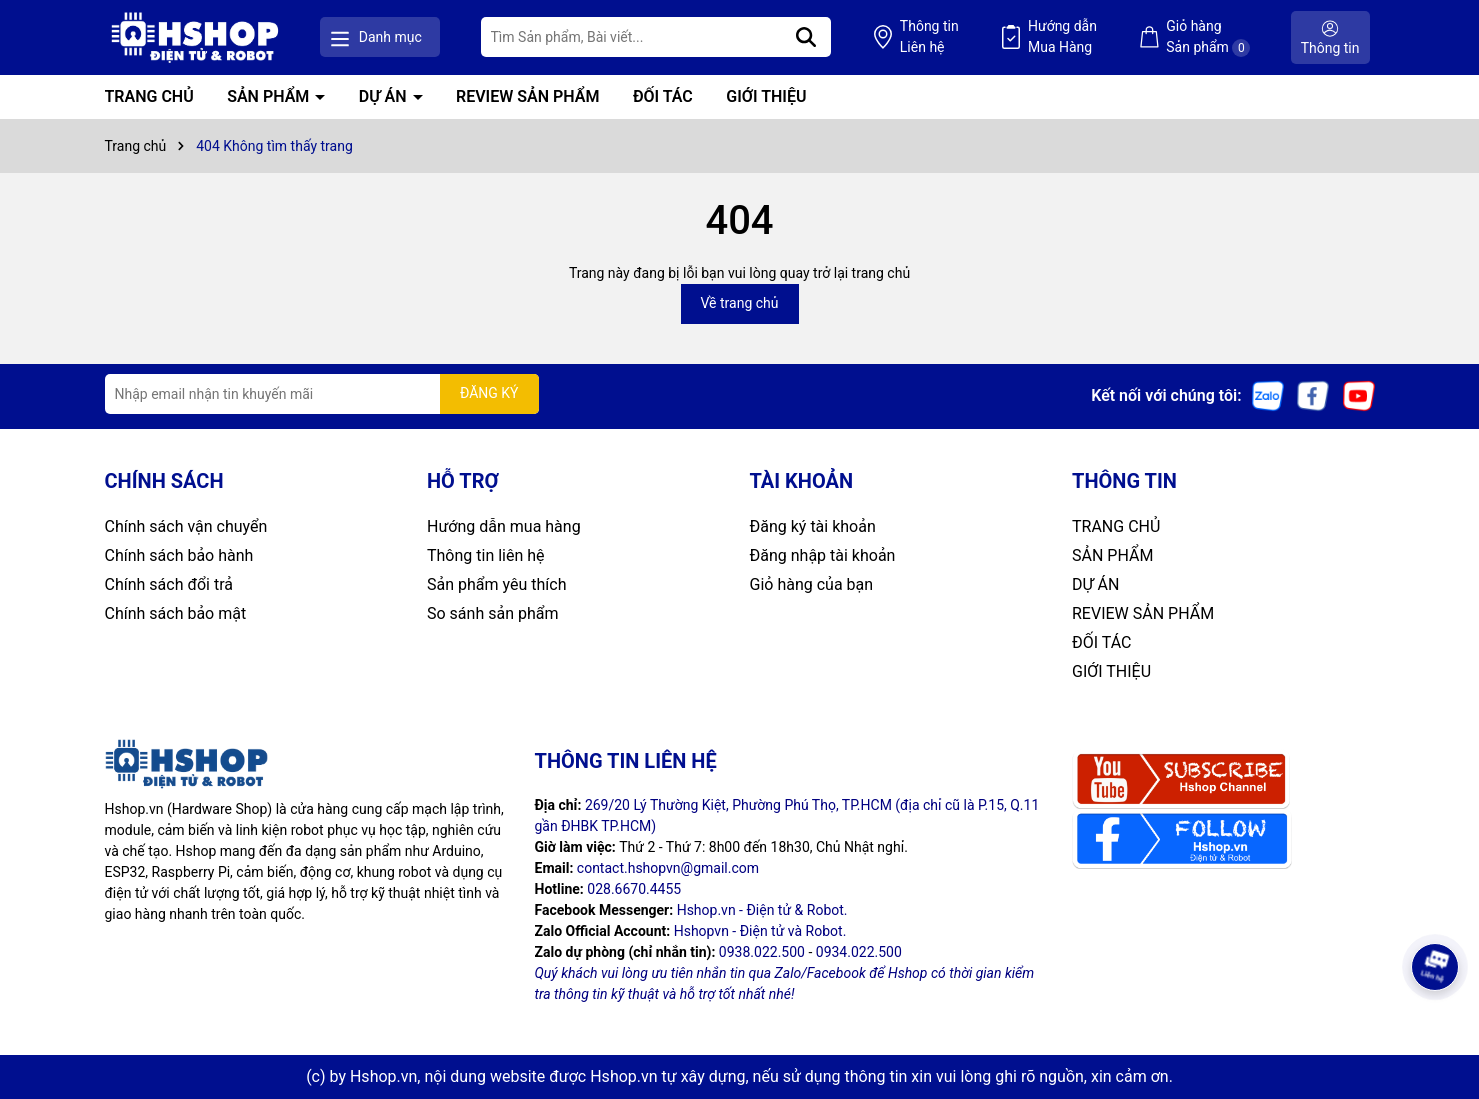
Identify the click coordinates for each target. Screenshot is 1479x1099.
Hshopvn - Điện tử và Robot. (760, 931)
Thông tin (929, 38)
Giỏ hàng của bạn (812, 584)
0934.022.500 (859, 952)
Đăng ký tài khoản (813, 526)
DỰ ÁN (385, 96)
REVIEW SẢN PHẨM (527, 96)
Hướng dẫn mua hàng (504, 526)
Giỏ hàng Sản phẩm (1208, 37)
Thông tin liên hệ (486, 555)
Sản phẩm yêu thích (496, 584)
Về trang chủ (740, 303)
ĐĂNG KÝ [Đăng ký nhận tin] (489, 393)
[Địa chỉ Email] (322, 394)
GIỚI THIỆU (766, 96)
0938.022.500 (762, 952)
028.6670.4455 (634, 889)
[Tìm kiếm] (806, 37)
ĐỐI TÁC (663, 96)
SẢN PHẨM (270, 96)
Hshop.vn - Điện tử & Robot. (762, 910)
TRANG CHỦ (149, 96)
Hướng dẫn (1062, 38)
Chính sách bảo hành (179, 555)
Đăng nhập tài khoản (823, 555)
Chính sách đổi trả (169, 584)
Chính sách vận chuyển (186, 526)
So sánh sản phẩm (492, 613)
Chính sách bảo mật (176, 613)
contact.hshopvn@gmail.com (668, 868)
